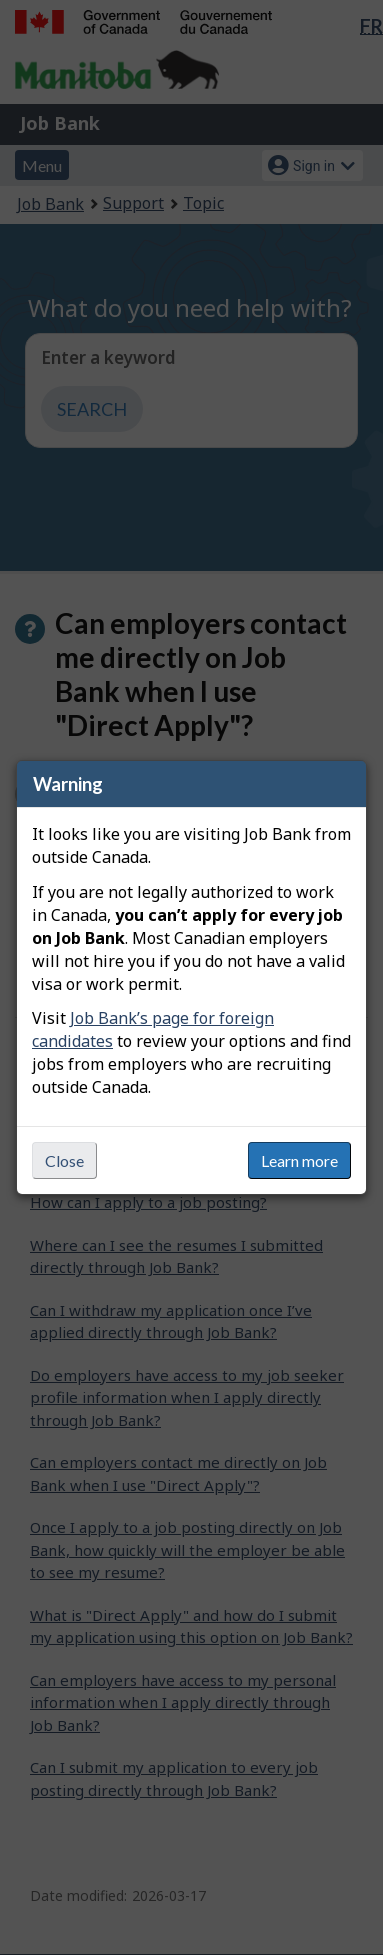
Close (64, 1160)
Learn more (299, 1160)
